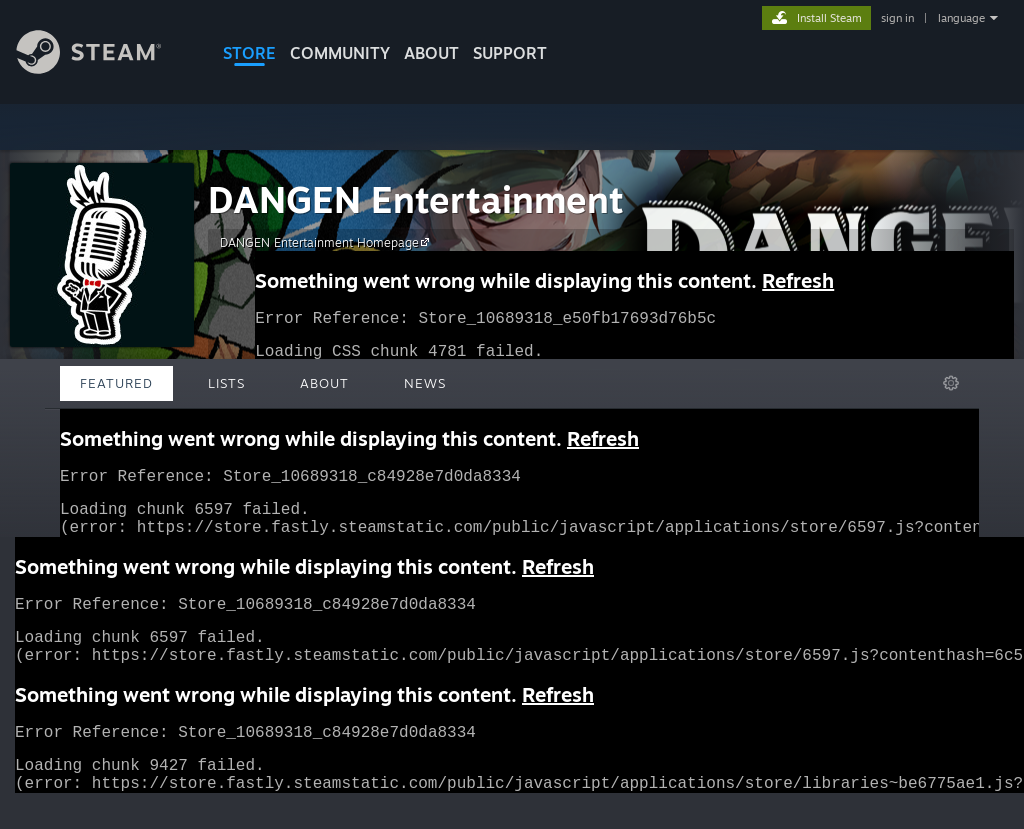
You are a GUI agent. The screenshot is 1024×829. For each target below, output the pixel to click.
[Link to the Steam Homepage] (104, 68)
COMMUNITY (340, 53)
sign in (897, 18)
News (425, 383)
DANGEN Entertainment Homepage (327, 242)
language (961, 18)
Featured (116, 383)
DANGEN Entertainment (416, 199)
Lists (226, 383)
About (431, 53)
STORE (249, 53)
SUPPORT (510, 53)
